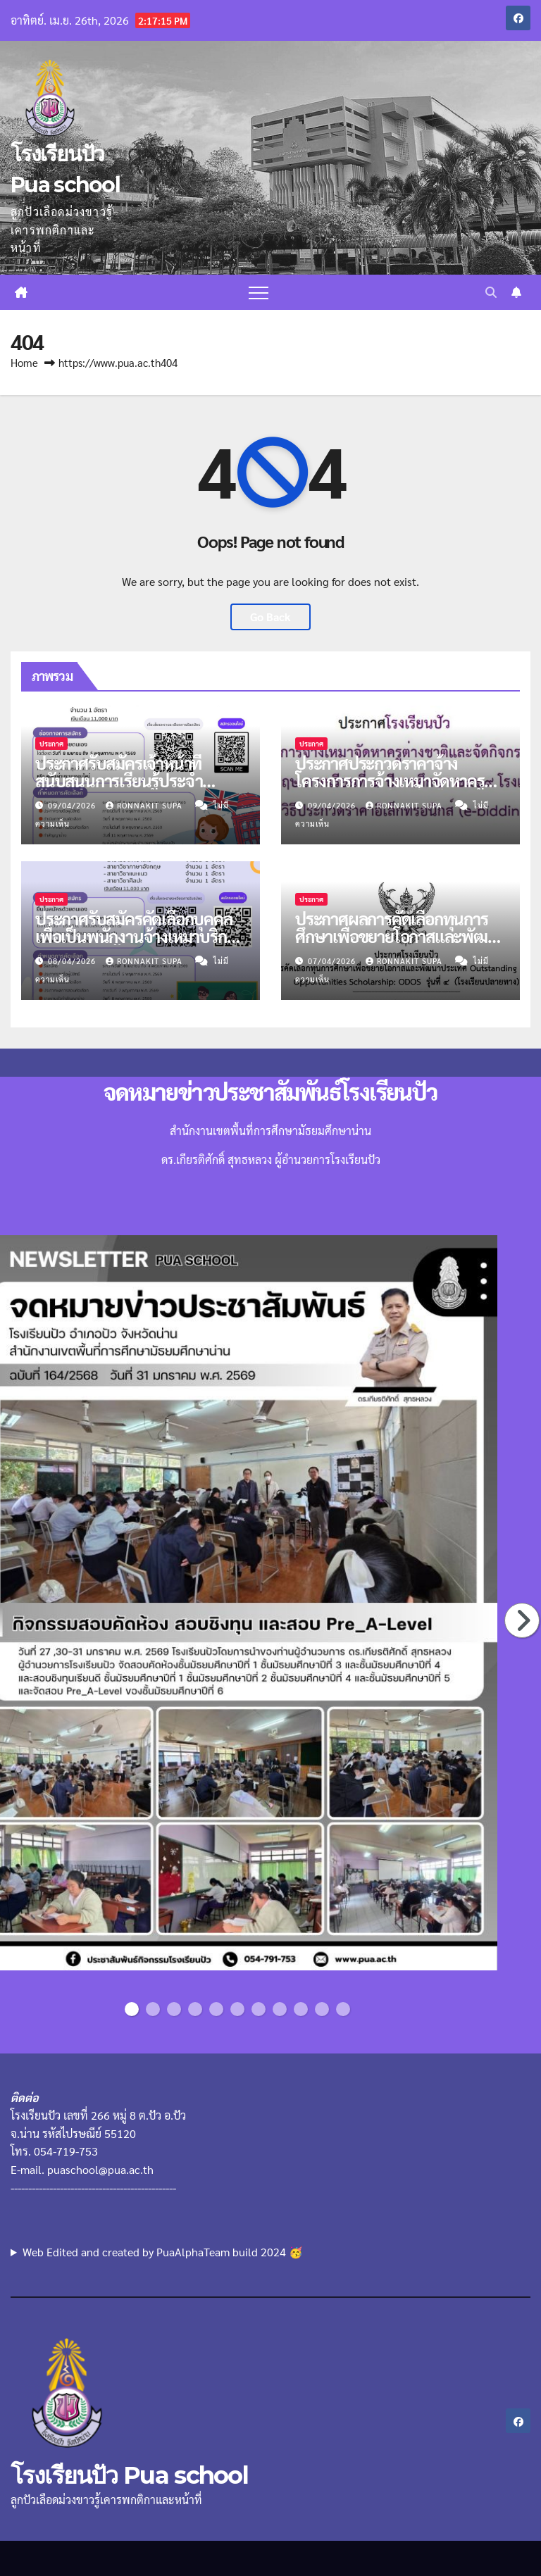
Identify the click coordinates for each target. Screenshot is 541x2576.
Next (522, 1620)
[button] (491, 292)
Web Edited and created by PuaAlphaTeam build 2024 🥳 (163, 2251)
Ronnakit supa (145, 805)
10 (324, 2009)
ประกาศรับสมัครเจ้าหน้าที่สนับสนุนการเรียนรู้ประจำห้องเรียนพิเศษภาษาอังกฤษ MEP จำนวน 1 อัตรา (124, 789)
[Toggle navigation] (259, 292)
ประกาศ (51, 743)
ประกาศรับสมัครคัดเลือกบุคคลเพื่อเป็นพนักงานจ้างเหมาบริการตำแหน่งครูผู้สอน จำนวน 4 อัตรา (138, 944)
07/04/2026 (333, 961)
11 (345, 2009)
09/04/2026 (73, 805)
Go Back (270, 616)
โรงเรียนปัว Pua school (129, 2475)
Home (24, 362)
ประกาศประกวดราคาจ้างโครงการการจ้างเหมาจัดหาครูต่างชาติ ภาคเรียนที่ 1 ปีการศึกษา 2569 (389, 789)
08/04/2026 (73, 961)
